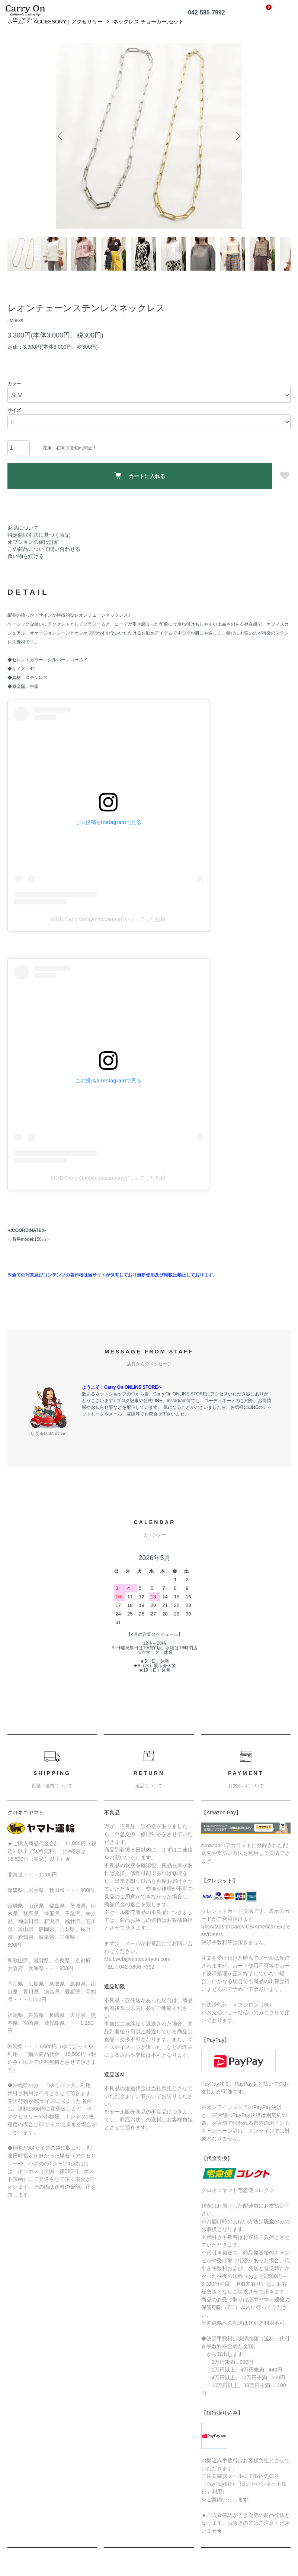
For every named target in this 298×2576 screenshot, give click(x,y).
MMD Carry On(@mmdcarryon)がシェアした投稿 (108, 931)
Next (236, 147)
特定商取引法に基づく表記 (38, 547)
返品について (23, 540)
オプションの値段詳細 (33, 554)
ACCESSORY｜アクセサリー (68, 33)
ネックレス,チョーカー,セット (148, 33)
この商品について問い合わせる (43, 561)
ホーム (15, 33)
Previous (61, 147)
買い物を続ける (25, 568)
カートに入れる (139, 487)
